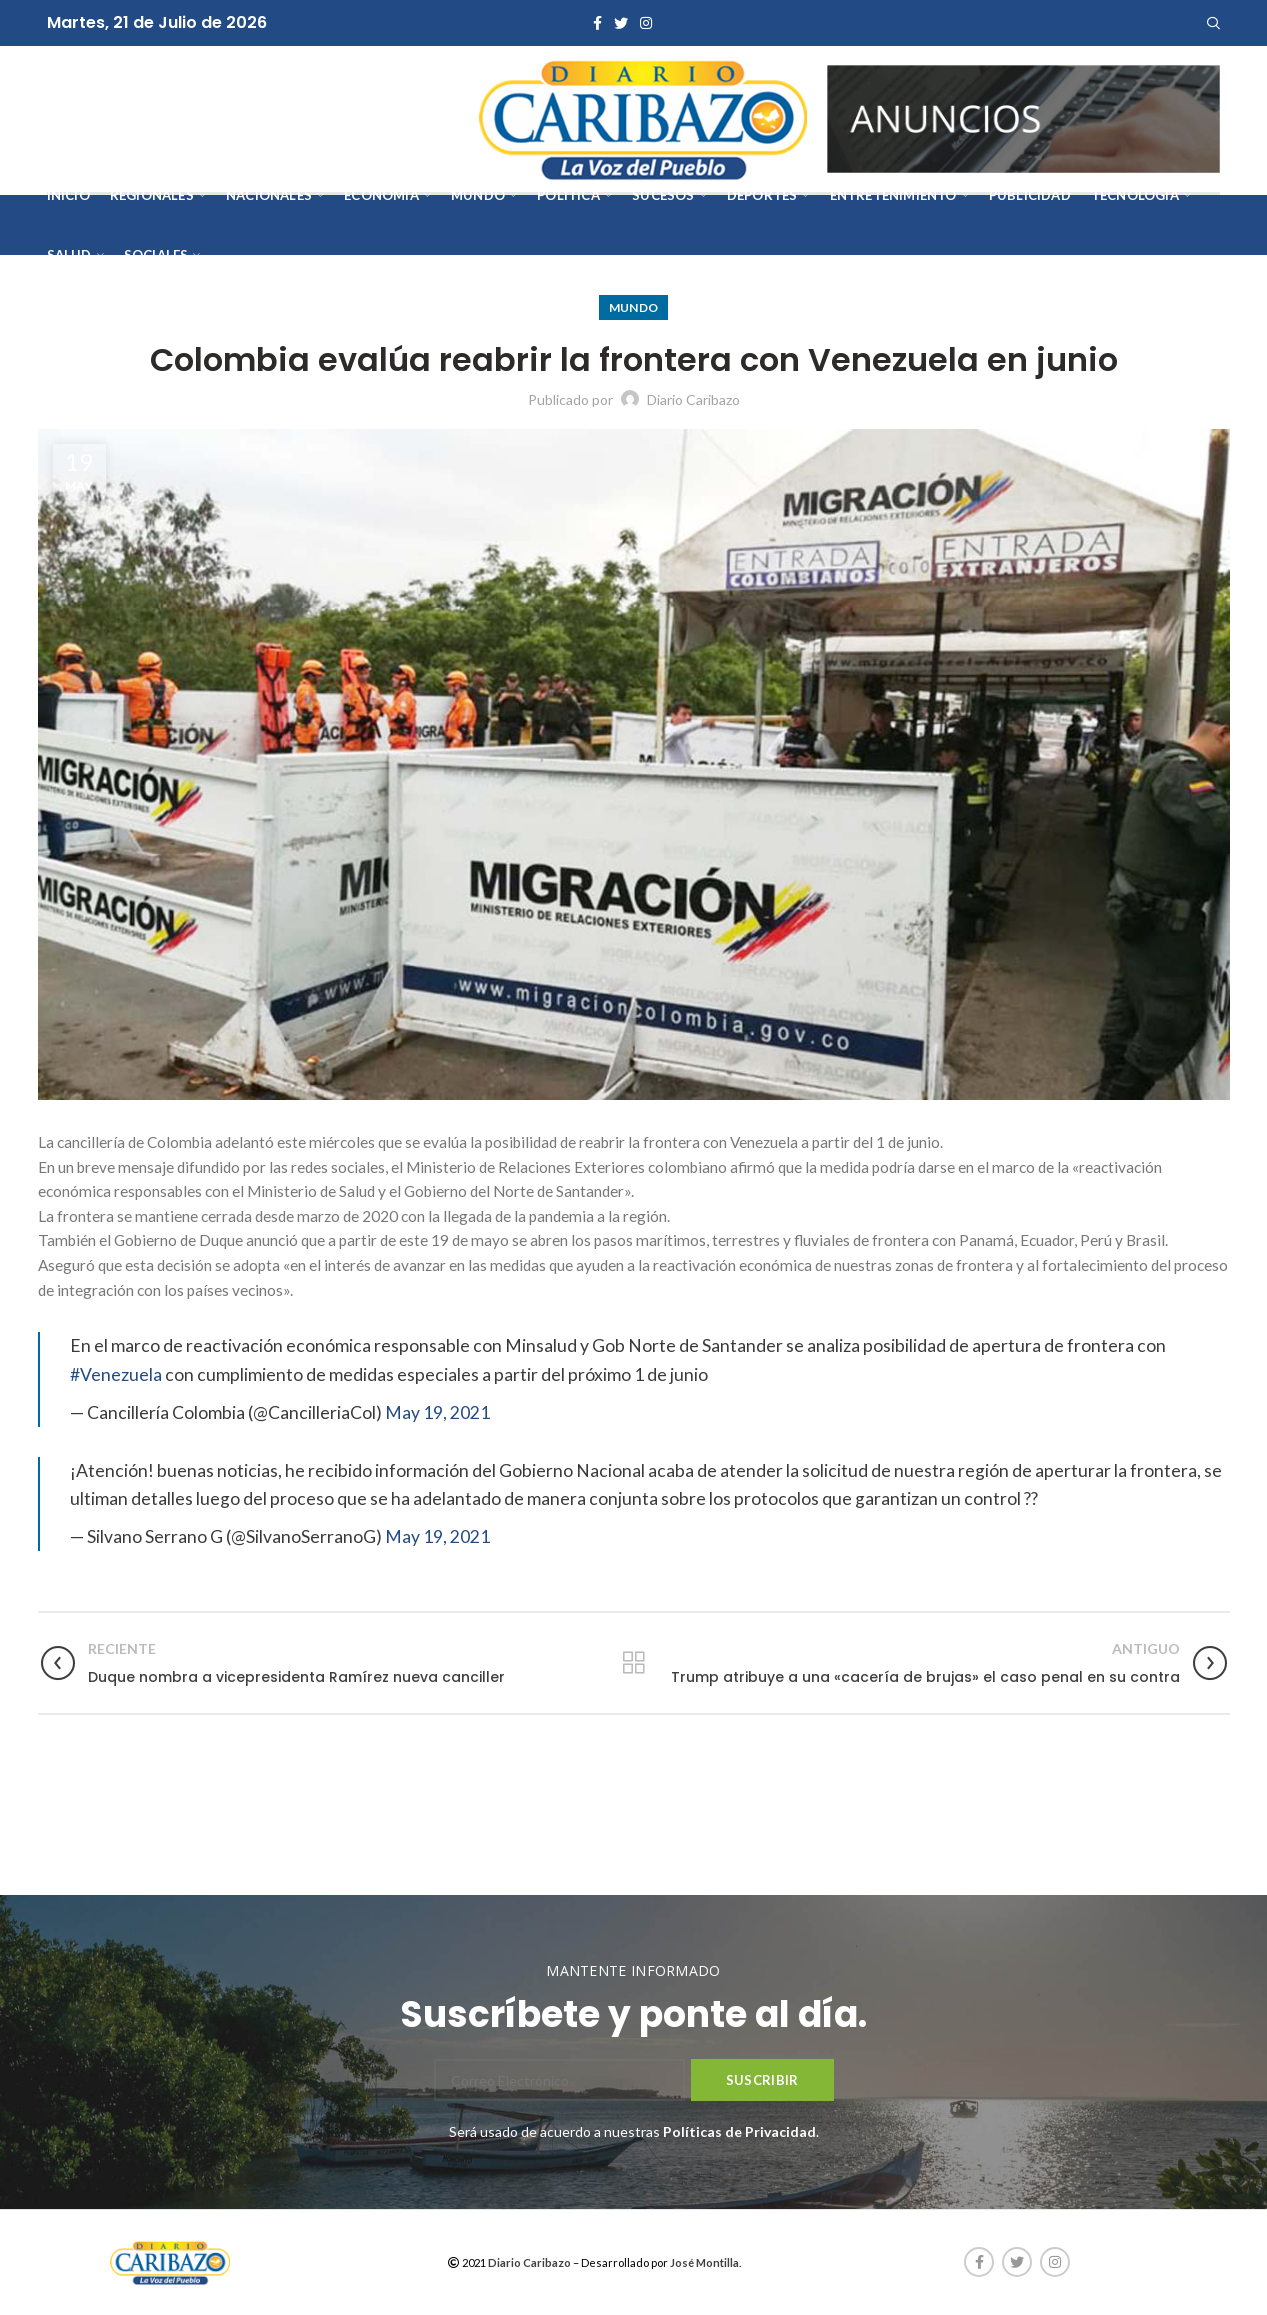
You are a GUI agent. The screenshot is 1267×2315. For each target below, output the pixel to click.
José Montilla (704, 2262)
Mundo (634, 307)
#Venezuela (116, 1374)
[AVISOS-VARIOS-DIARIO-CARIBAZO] (1023, 117)
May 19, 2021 (437, 1412)
